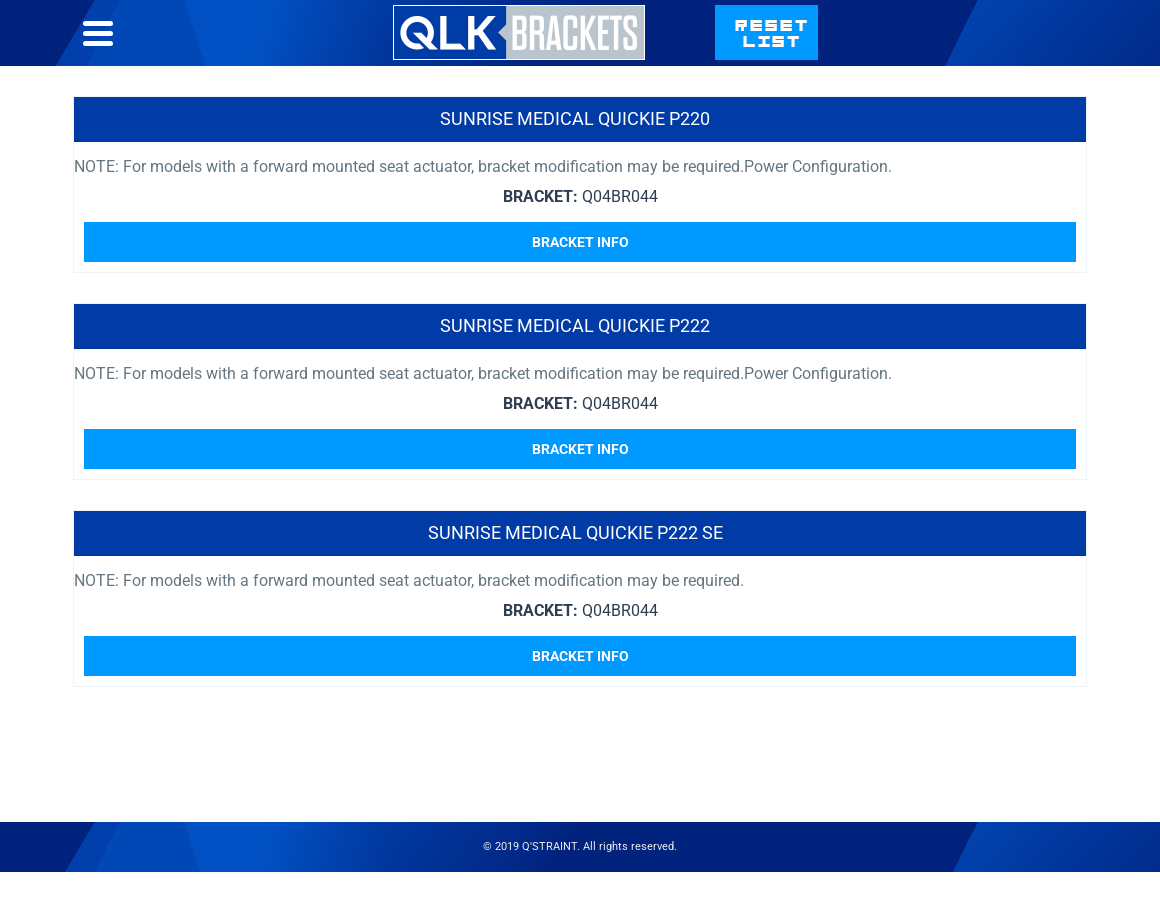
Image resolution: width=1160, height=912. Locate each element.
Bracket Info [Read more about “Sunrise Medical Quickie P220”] (580, 242)
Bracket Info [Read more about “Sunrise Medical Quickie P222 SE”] (580, 656)
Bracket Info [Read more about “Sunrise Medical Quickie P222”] (580, 449)
